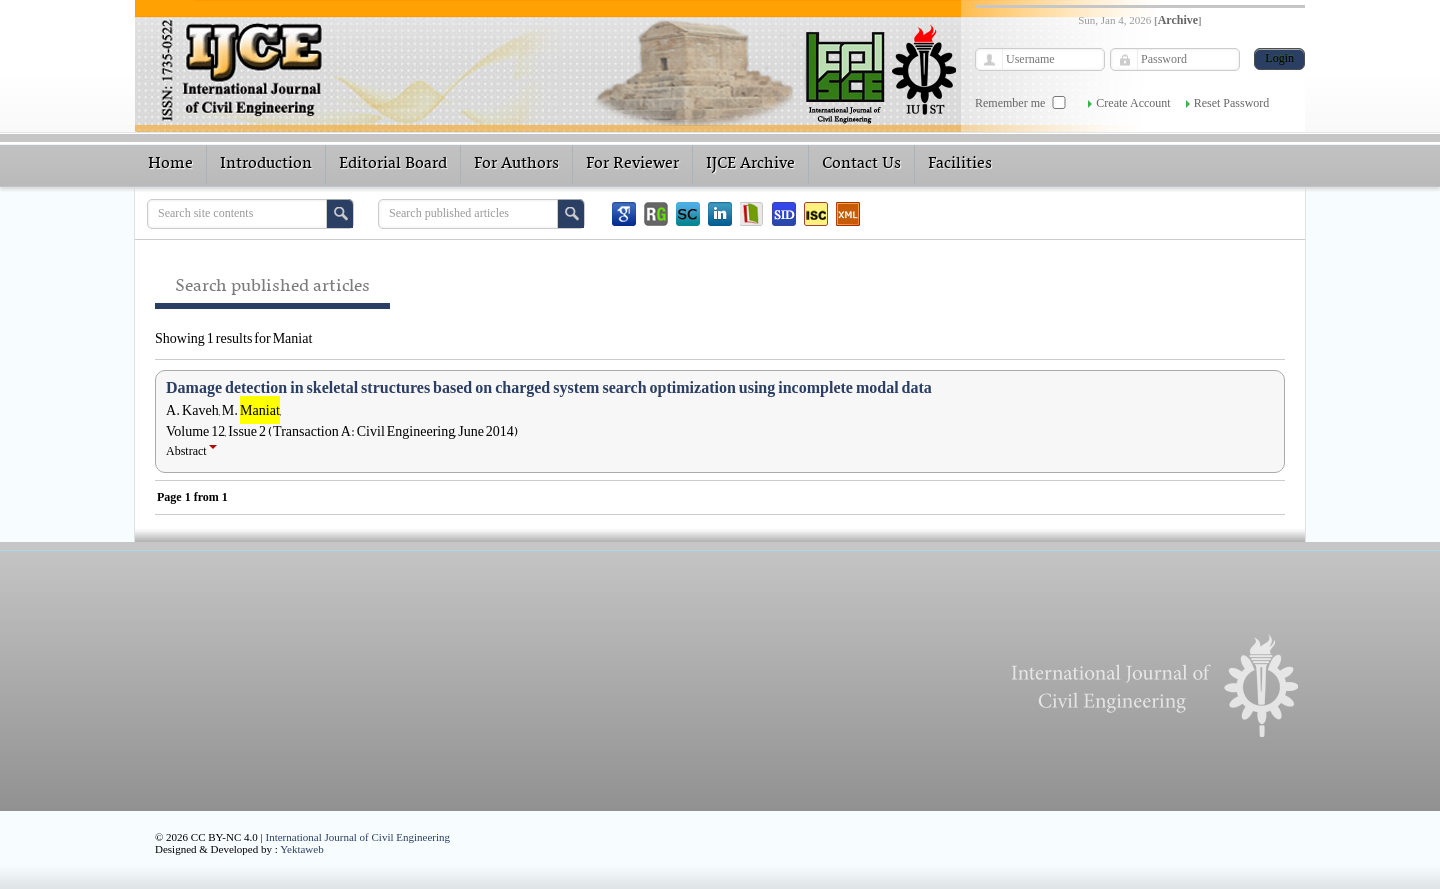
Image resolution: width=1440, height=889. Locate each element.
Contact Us (861, 164)
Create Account (1133, 103)
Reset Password (1232, 103)
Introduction (266, 164)
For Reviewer (632, 164)
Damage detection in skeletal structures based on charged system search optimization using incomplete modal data (549, 388)
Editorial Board (393, 164)
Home (170, 164)
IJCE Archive (750, 164)
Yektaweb (302, 849)
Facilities (960, 164)
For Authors (516, 164)
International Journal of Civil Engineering (358, 837)
